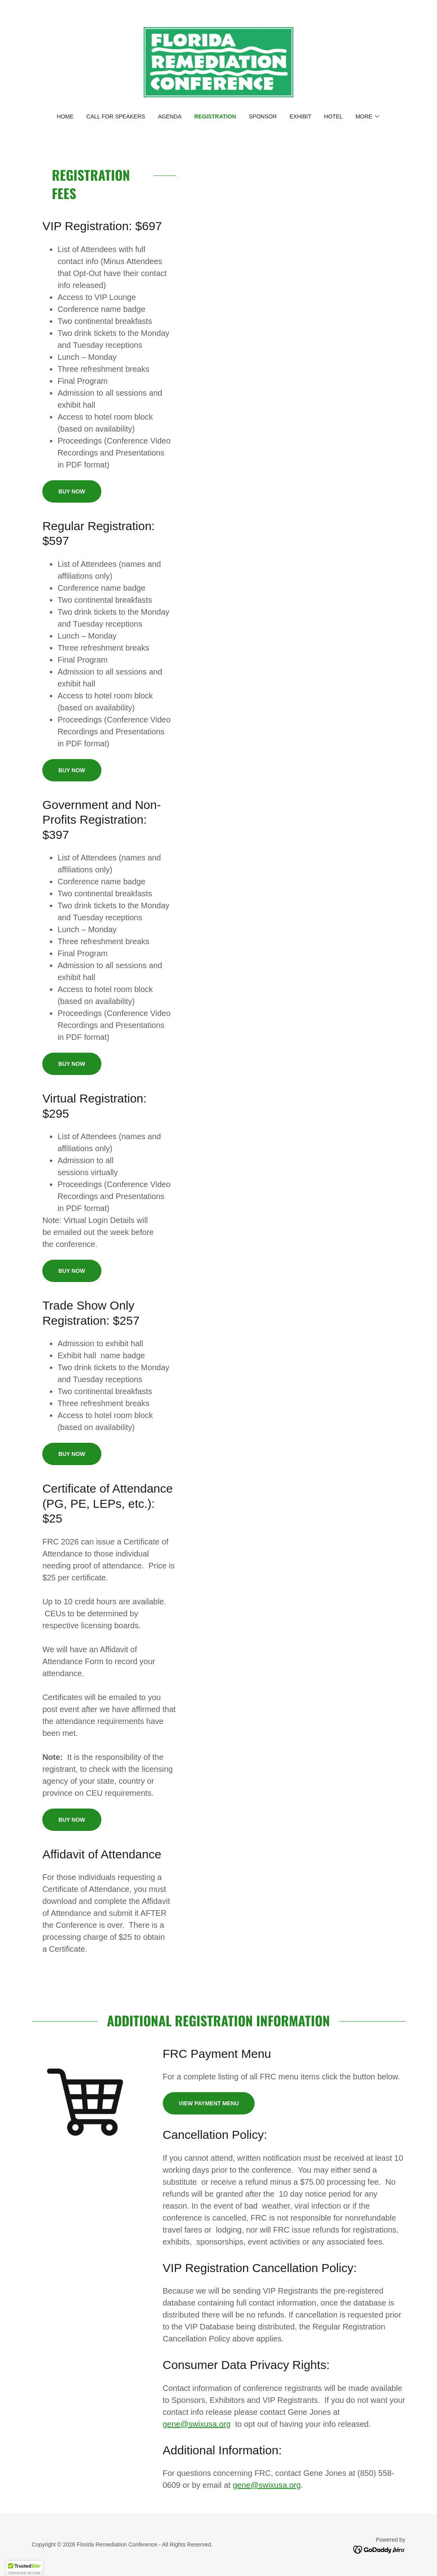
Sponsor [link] (263, 116)
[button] (368, 116)
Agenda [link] (170, 116)
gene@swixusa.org (197, 2424)
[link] (218, 61)
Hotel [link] (333, 116)
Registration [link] (215, 116)
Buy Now (71, 491)
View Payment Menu (209, 2103)
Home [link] (65, 116)
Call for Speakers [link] (115, 116)
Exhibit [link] (300, 116)
